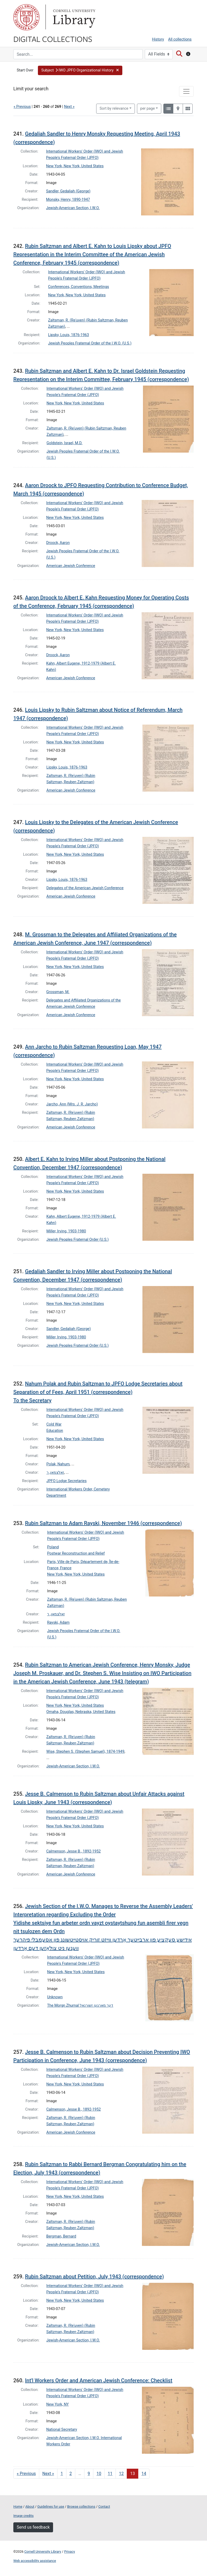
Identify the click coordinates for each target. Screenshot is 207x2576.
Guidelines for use (50, 2506)
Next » (69, 106)
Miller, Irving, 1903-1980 (66, 1231)
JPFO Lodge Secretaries (67, 1481)
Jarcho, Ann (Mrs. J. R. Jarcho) (72, 1104)
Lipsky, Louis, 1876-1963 (68, 335)
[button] (80, 70)
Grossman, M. (58, 992)
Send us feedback (33, 2527)
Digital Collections (52, 39)
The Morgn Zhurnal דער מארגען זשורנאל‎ (80, 2005)
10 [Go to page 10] (98, 2473)
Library (73, 17)
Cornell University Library (42, 2551)
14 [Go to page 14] (143, 2473)
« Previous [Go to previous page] (26, 2473)
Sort (114, 108)
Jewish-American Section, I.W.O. (73, 208)
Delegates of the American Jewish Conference (85, 888)
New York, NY (57, 2404)
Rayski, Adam (58, 1622)
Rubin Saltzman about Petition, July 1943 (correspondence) (94, 2276)
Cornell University (26, 17)
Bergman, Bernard (61, 2236)
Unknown (55, 1997)
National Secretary (61, 2429)
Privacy (69, 2551)
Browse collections (81, 2506)
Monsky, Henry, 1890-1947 (68, 199)
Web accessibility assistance (34, 2561)
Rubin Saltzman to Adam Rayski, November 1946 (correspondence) (103, 1523)
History (158, 39)
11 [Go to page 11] (110, 2473)
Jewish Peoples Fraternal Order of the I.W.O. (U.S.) (89, 343)
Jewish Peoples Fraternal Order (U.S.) (78, 1239)
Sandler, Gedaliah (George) (68, 191)
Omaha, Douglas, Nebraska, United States (80, 1712)
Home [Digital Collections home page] (17, 2506)
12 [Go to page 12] (121, 2473)
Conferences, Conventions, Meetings (78, 287)
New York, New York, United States (75, 166)
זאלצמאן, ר (55, 1472)
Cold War (54, 1424)
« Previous (22, 106)
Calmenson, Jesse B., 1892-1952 (73, 1851)
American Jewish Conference (70, 566)
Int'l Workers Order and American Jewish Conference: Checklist (98, 2380)
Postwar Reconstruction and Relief (76, 1553)
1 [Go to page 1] (62, 2473)
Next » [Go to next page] (48, 2473)
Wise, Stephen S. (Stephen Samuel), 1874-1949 (85, 1751)
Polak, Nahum (58, 1464)
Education (55, 1430)
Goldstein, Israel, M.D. (64, 443)
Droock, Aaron (58, 543)
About (29, 2506)
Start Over (25, 70)
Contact (104, 2506)
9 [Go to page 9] (89, 2473)
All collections (180, 39)
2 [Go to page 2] (71, 2473)
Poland (53, 1547)
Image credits (23, 2516)
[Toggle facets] (186, 91)
